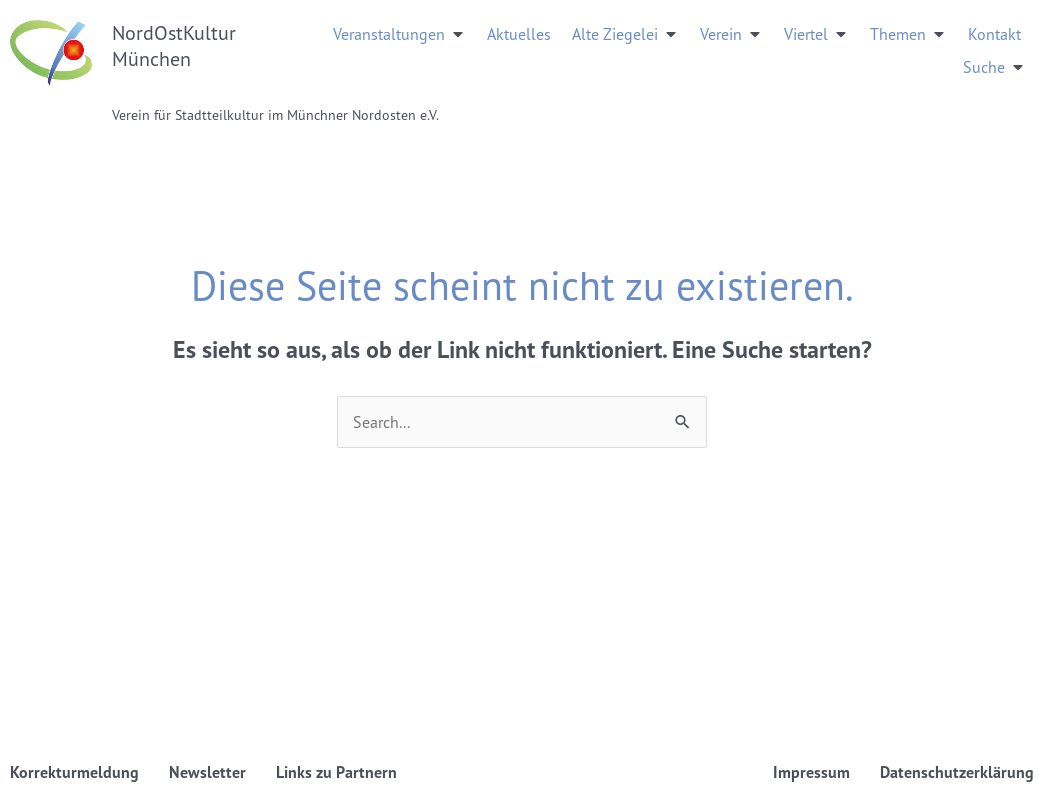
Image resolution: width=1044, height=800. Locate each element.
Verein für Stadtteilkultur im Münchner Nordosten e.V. (275, 114)
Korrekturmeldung (74, 772)
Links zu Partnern (336, 772)
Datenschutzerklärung (957, 772)
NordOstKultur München (174, 45)
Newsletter (207, 772)
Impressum (811, 772)
